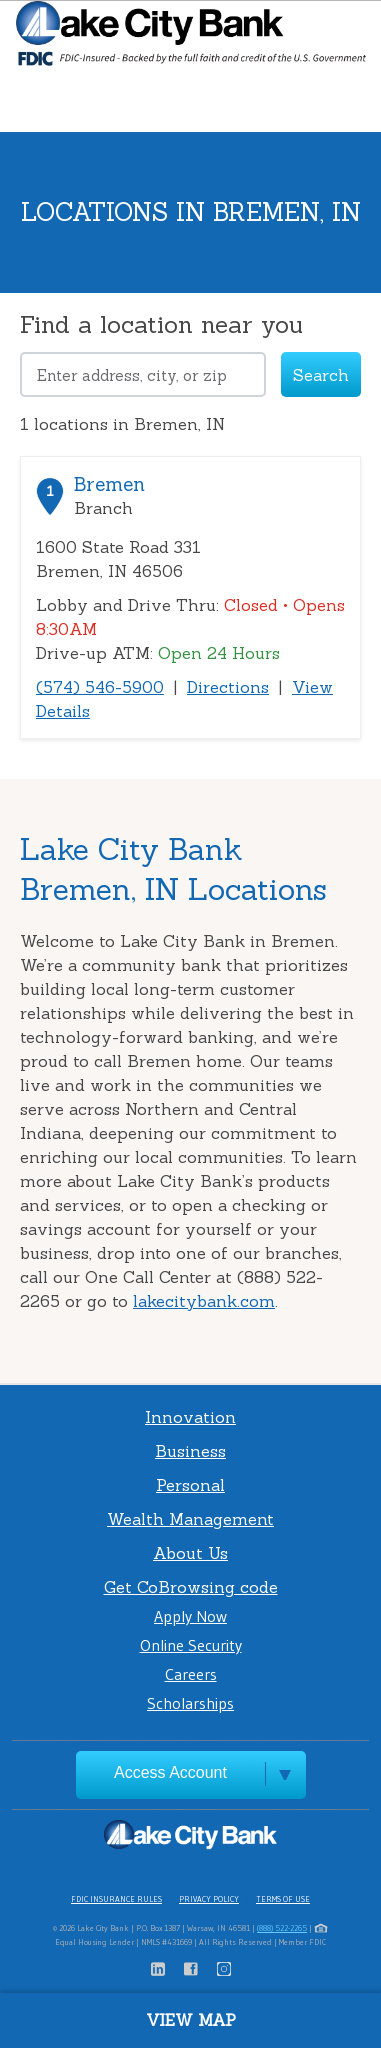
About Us (190, 1553)
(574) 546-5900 (100, 687)
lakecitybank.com (204, 1301)
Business (190, 1451)
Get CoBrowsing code (191, 1587)
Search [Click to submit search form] (321, 375)
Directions (228, 687)
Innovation (190, 1417)
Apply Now (190, 1616)
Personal (190, 1485)
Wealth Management (190, 1519)
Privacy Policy (209, 1899)
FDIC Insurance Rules (116, 1899)
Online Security (191, 1645)
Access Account (170, 1772)
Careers (191, 1674)
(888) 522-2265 (282, 1928)
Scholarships (190, 1703)
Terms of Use (283, 1899)
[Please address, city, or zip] (143, 374)
